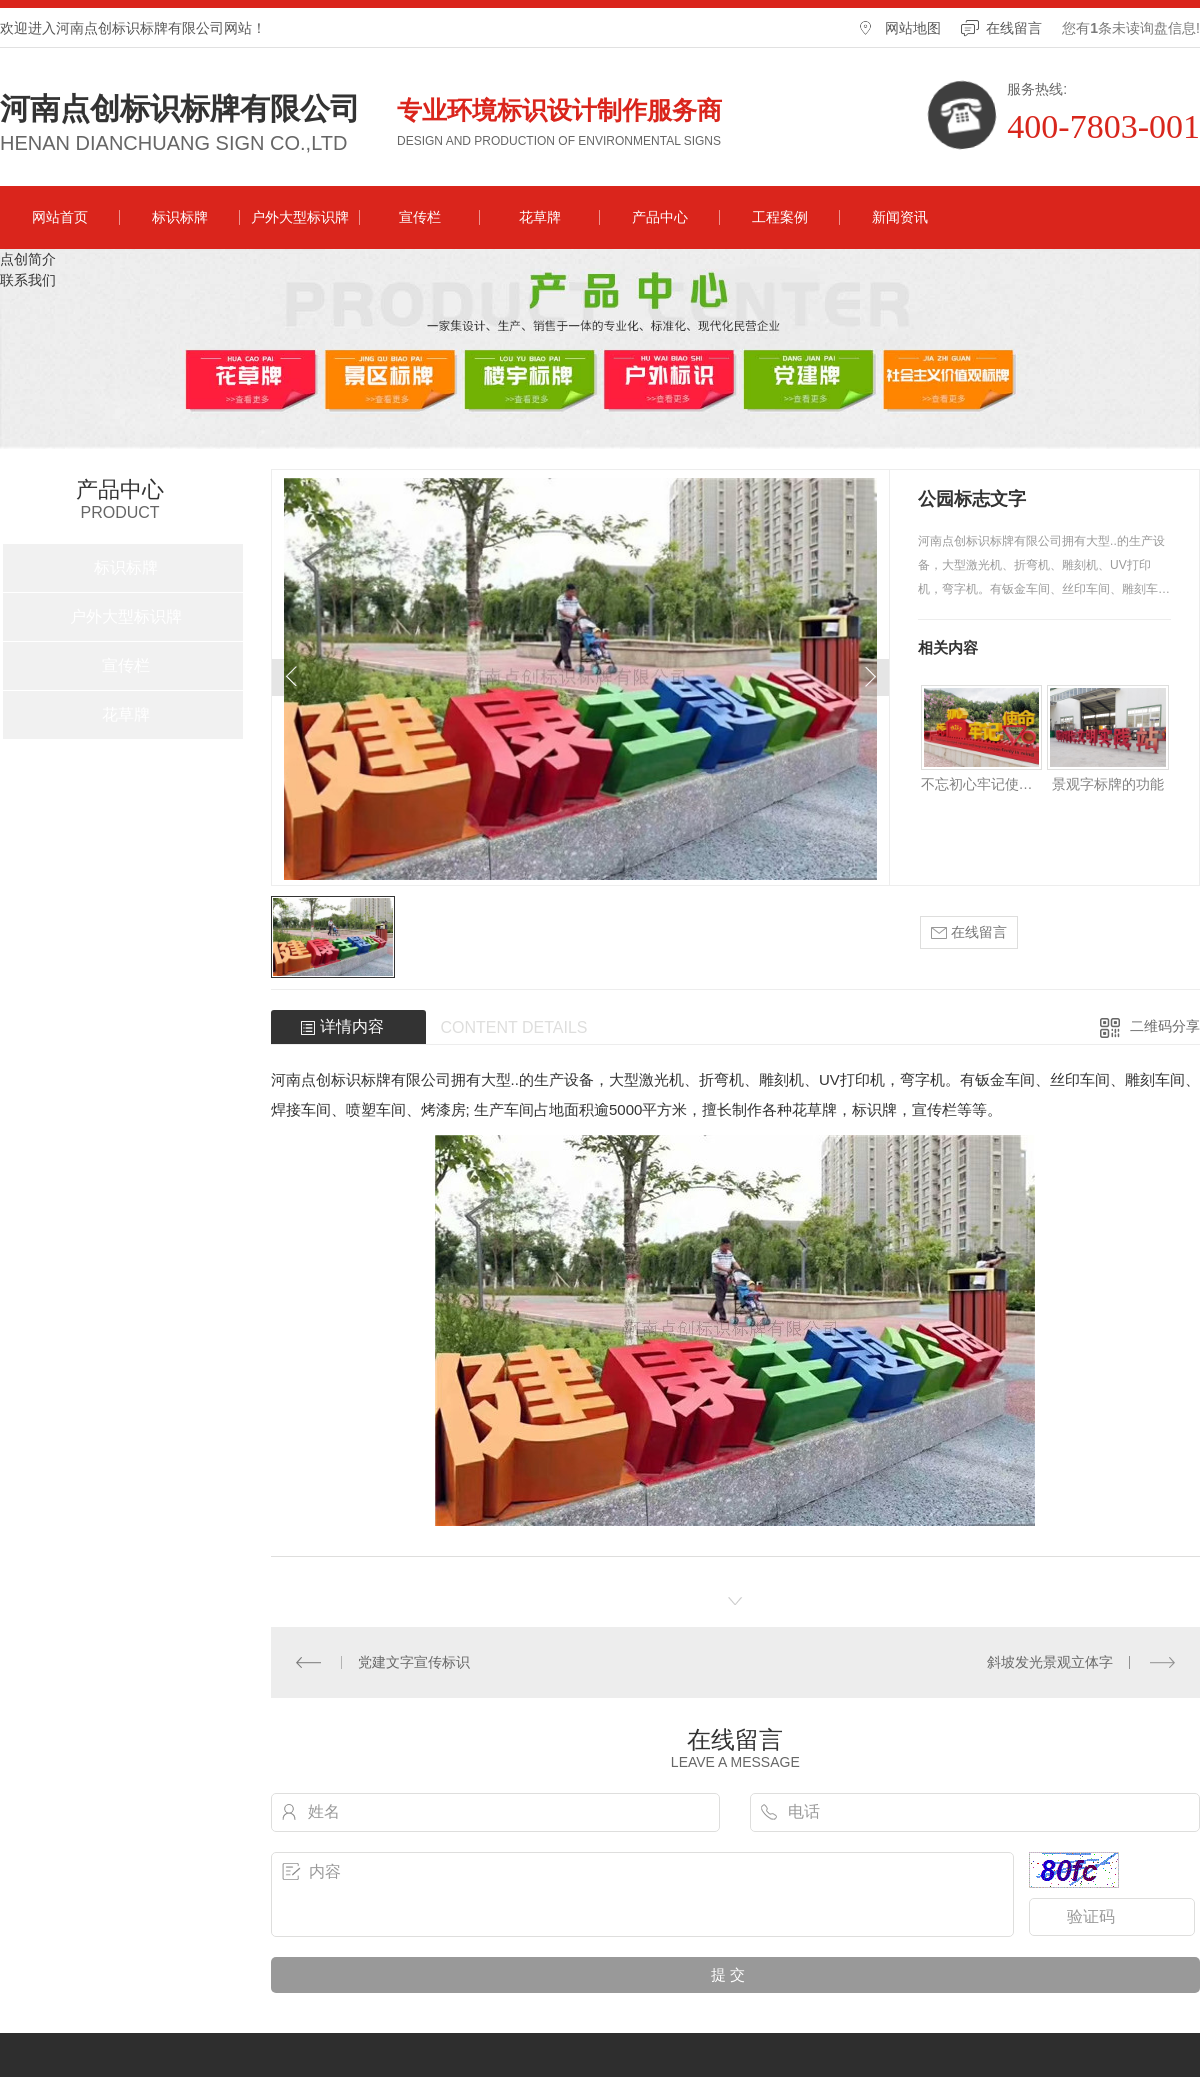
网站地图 (913, 28)
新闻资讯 (900, 217)
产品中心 (660, 217)
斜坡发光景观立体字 (1050, 1662)
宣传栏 (420, 217)
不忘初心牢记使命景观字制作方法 (981, 784)
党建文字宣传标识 (414, 1662)
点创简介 (28, 259)
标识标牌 (180, 217)
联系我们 (28, 280)
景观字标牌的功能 (1108, 784)
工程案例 (780, 217)
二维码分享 (1165, 1026)
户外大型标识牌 (300, 217)
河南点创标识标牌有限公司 (180, 109)
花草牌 (540, 217)
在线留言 (1014, 28)
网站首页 (60, 217)
